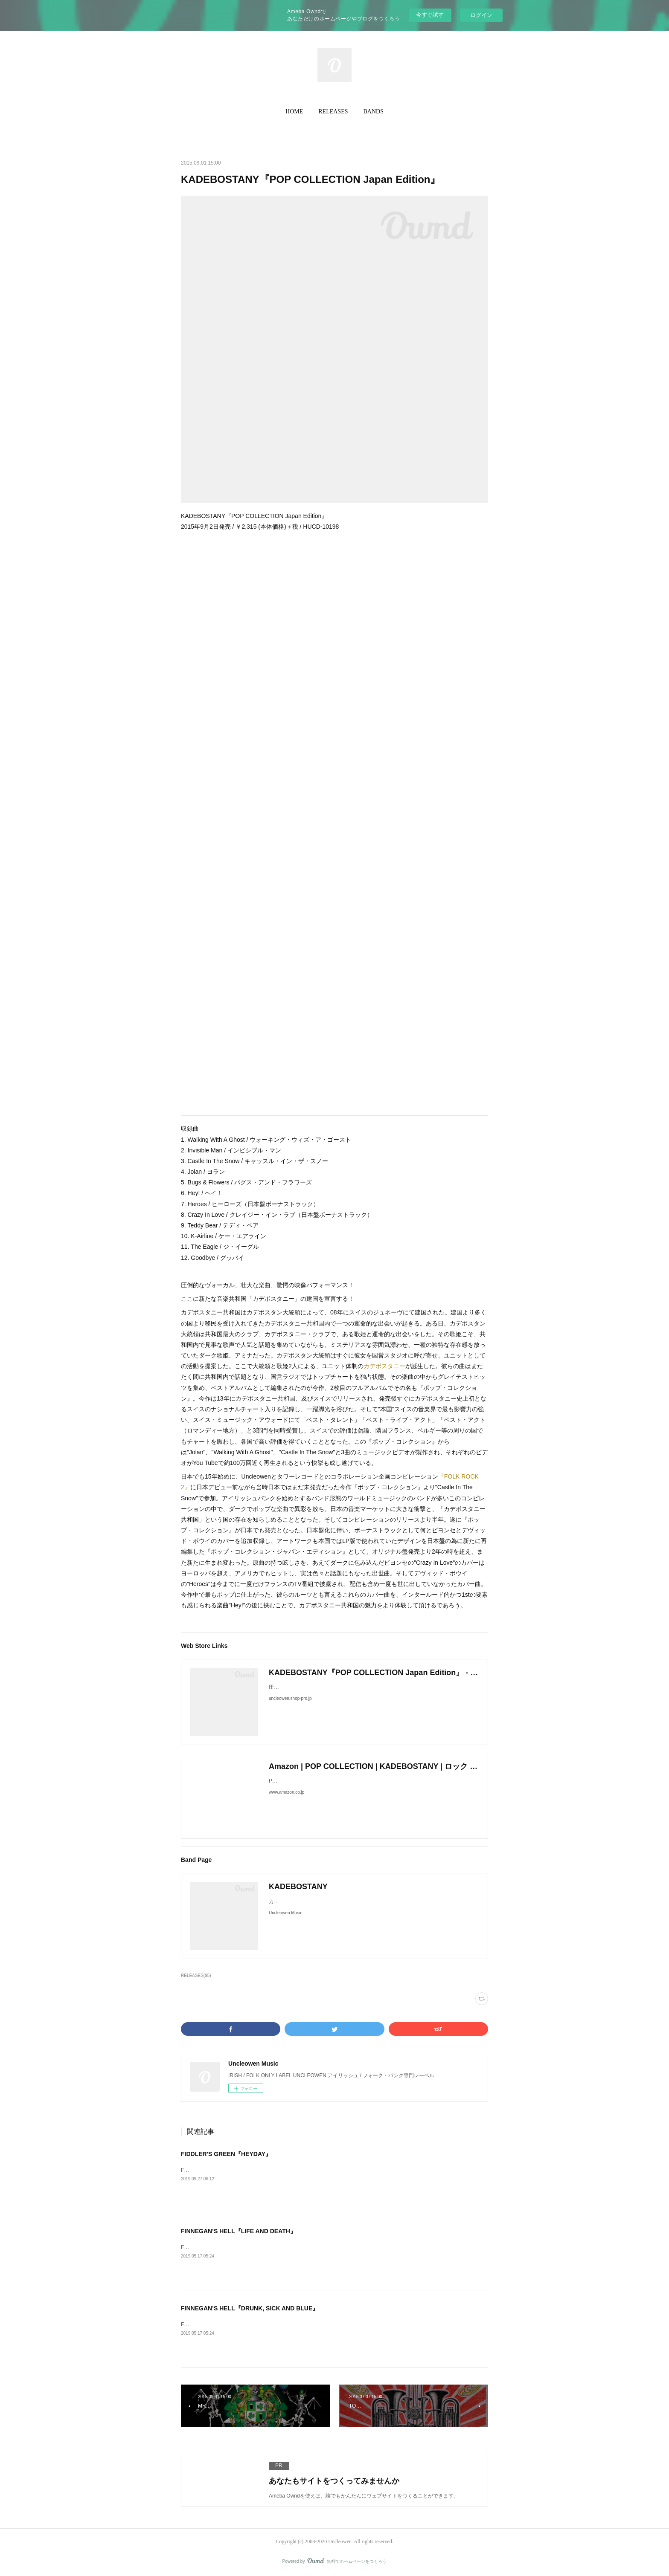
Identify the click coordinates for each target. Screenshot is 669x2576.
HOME (294, 111)
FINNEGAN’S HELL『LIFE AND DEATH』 (238, 2231)
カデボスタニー (384, 1366)
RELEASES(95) (196, 1975)
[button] (294, 111)
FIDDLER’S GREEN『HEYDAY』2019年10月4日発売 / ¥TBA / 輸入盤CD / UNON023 (278, 2170)
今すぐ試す (430, 15)
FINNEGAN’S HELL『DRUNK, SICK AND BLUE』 (249, 2308)
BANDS (374, 111)
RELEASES (333, 111)
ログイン (481, 15)
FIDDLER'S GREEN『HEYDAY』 (226, 2154)
